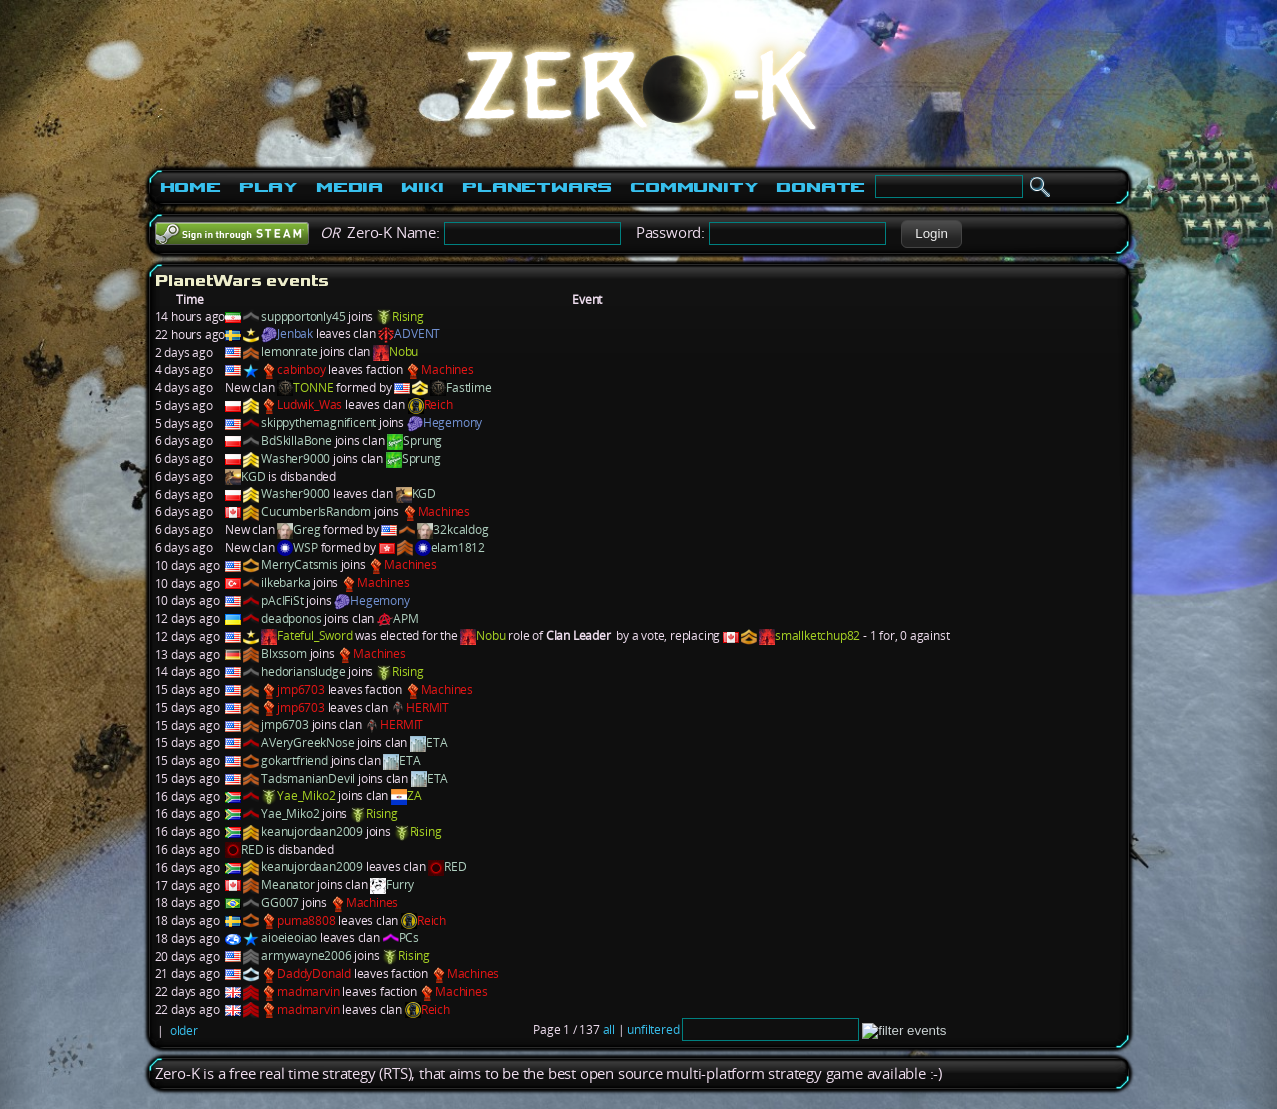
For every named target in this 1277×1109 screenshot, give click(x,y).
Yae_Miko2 (306, 795)
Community (694, 187)
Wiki (422, 187)
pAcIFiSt (282, 600)
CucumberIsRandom (316, 511)
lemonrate (289, 351)
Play (268, 187)
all (609, 1029)
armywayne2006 (306, 955)
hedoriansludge (303, 671)
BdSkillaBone (296, 440)
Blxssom (284, 653)
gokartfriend (294, 760)
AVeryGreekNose (307, 742)
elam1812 (458, 547)
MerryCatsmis (299, 564)
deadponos (291, 618)
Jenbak (295, 333)
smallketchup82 (817, 635)
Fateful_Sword (314, 635)
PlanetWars (537, 187)
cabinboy (301, 369)
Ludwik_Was (309, 404)
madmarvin (308, 991)
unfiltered (653, 1029)
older (184, 1030)
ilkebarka (285, 582)
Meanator (287, 884)
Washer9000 (295, 458)
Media (349, 187)
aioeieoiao (289, 937)
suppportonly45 (303, 316)
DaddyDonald (314, 973)
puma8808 (306, 920)
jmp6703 (301, 689)
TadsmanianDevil (308, 778)
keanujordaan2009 (312, 831)
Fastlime (468, 387)
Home (190, 187)
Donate (820, 187)
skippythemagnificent (318, 422)
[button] (931, 234)
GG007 (280, 902)
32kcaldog (460, 529)
